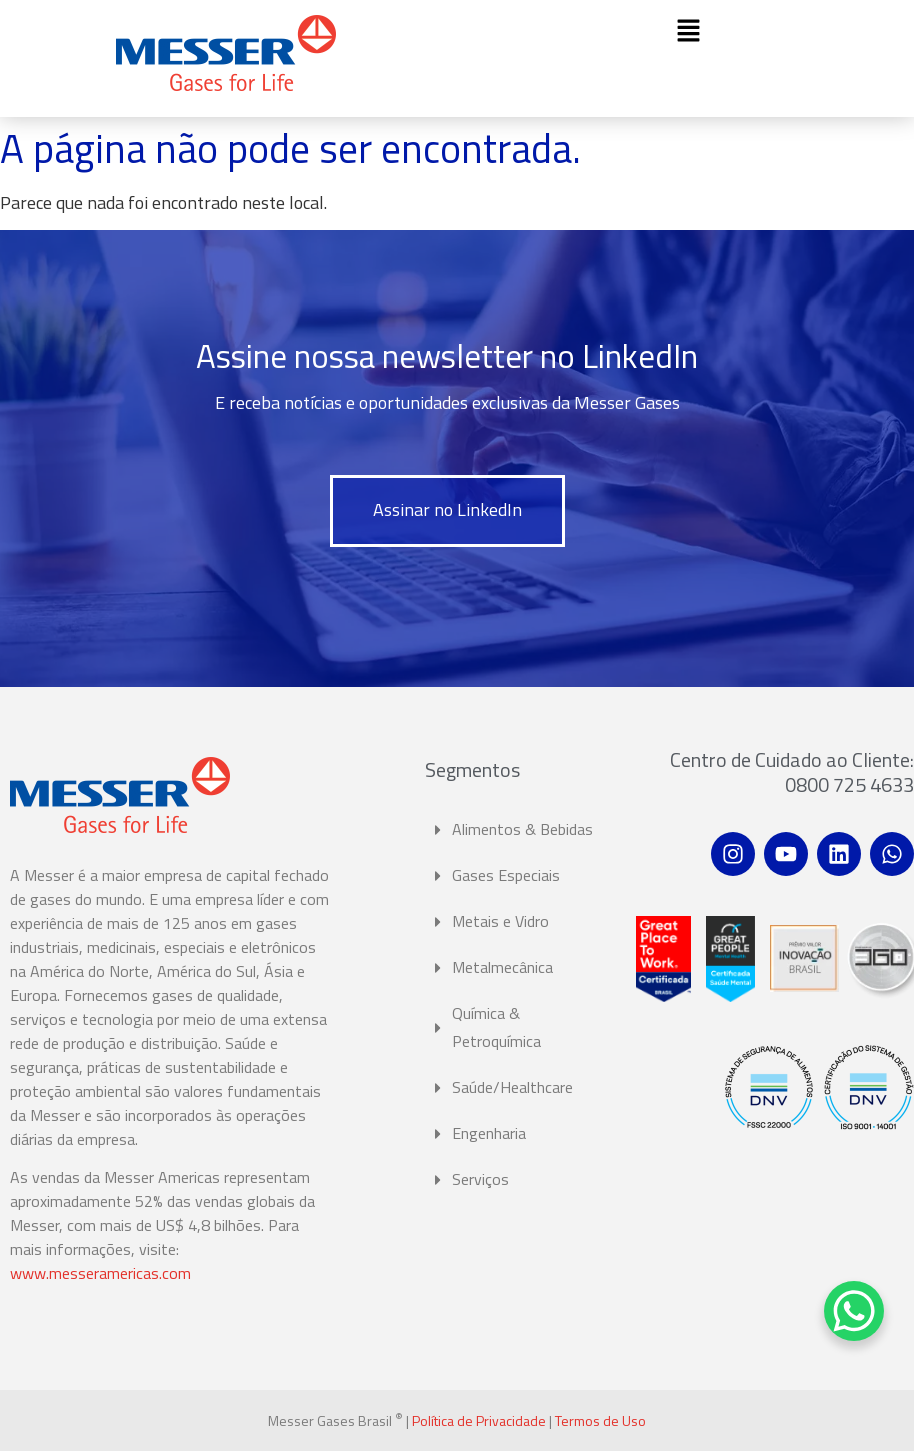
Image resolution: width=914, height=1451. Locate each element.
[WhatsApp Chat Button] (854, 1311)
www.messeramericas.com (100, 1273)
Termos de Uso (600, 1420)
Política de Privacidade (479, 1420)
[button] (688, 31)
